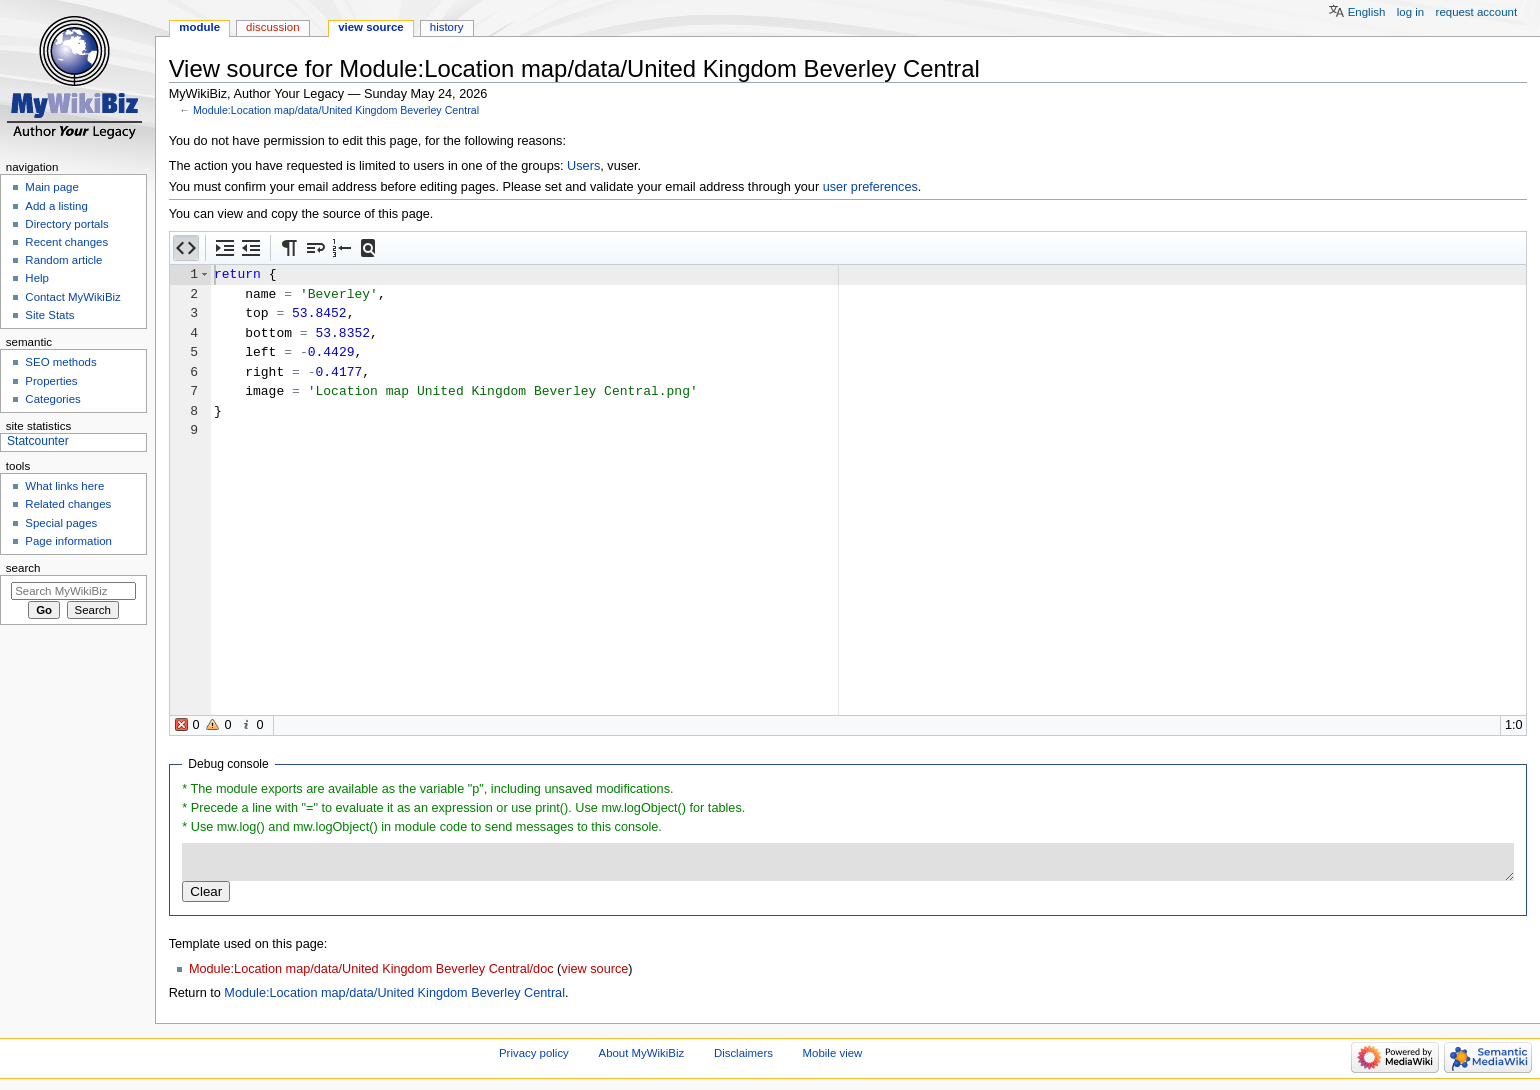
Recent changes (66, 242)
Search (23, 568)
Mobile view (833, 1053)
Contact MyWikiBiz (72, 297)
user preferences (870, 187)
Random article (63, 260)
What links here (64, 486)
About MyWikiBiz (642, 1053)
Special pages (61, 523)
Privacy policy (534, 1053)
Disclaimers (743, 1053)
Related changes (68, 504)
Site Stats (49, 315)
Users (583, 166)
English (1367, 12)
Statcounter (38, 441)
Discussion (272, 27)
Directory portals (66, 224)
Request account (1477, 12)
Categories (52, 399)
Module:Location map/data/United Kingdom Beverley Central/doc (371, 969)
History (447, 27)
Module (199, 27)
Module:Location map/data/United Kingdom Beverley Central (336, 110)
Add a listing (56, 206)
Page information (68, 541)
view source (594, 969)
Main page (52, 187)
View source (371, 27)
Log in (1410, 12)
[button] (186, 248)
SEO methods (60, 362)
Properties (51, 381)
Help (37, 278)
